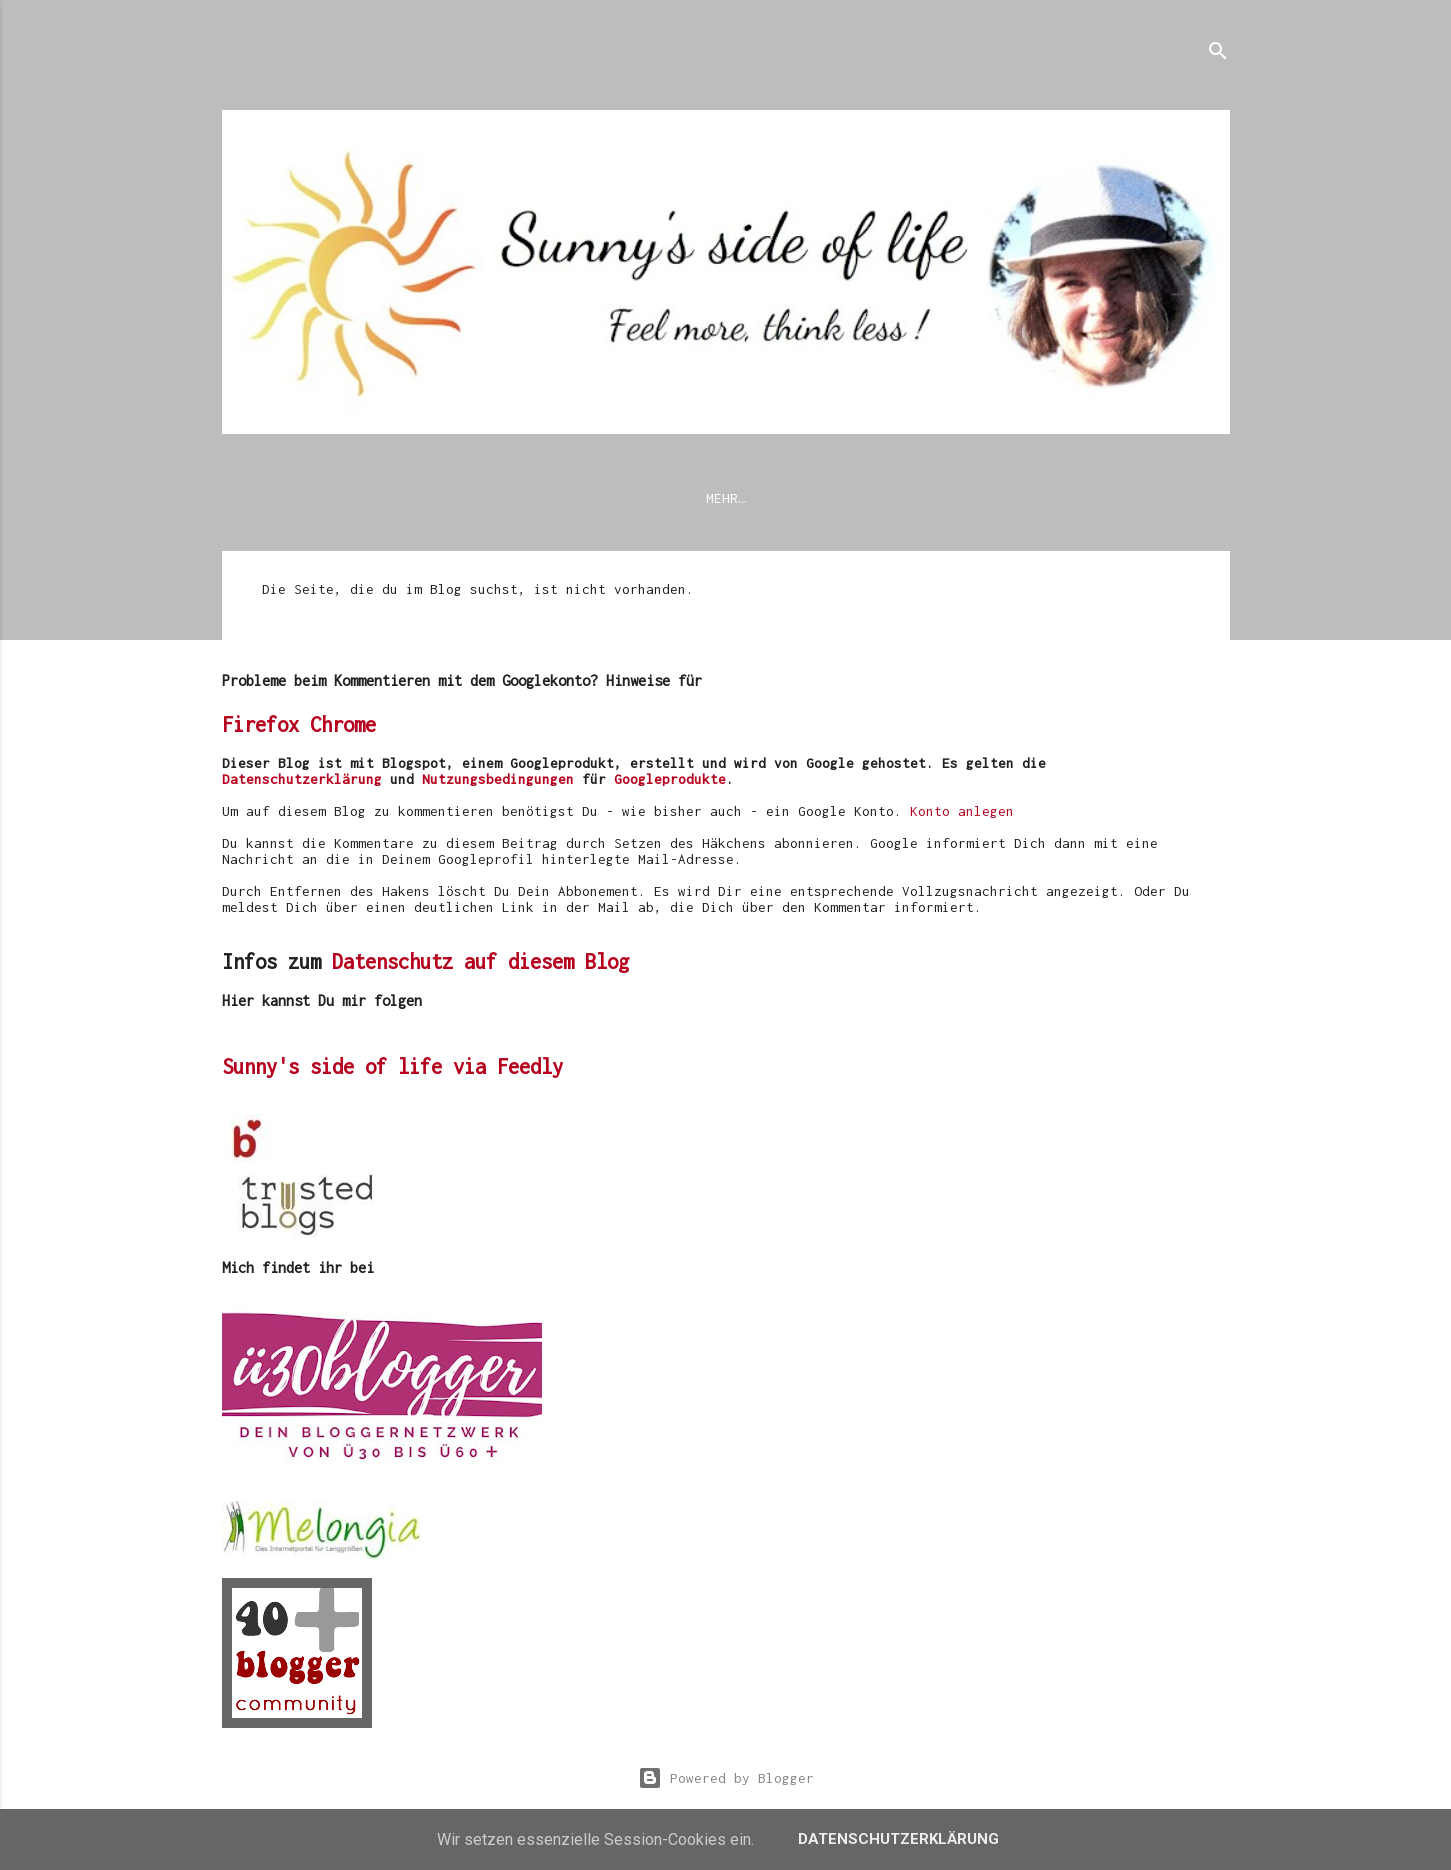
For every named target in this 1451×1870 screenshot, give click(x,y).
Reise (1114, 498)
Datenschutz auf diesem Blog (480, 965)
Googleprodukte (670, 783)
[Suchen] (1218, 54)
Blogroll (950, 498)
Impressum (546, 498)
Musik (1194, 498)
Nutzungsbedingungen (498, 783)
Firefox (260, 728)
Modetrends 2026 (682, 498)
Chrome (343, 728)
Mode (1038, 498)
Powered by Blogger (726, 1778)
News (254, 498)
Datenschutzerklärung (390, 498)
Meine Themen (830, 498)
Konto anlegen (962, 815)
